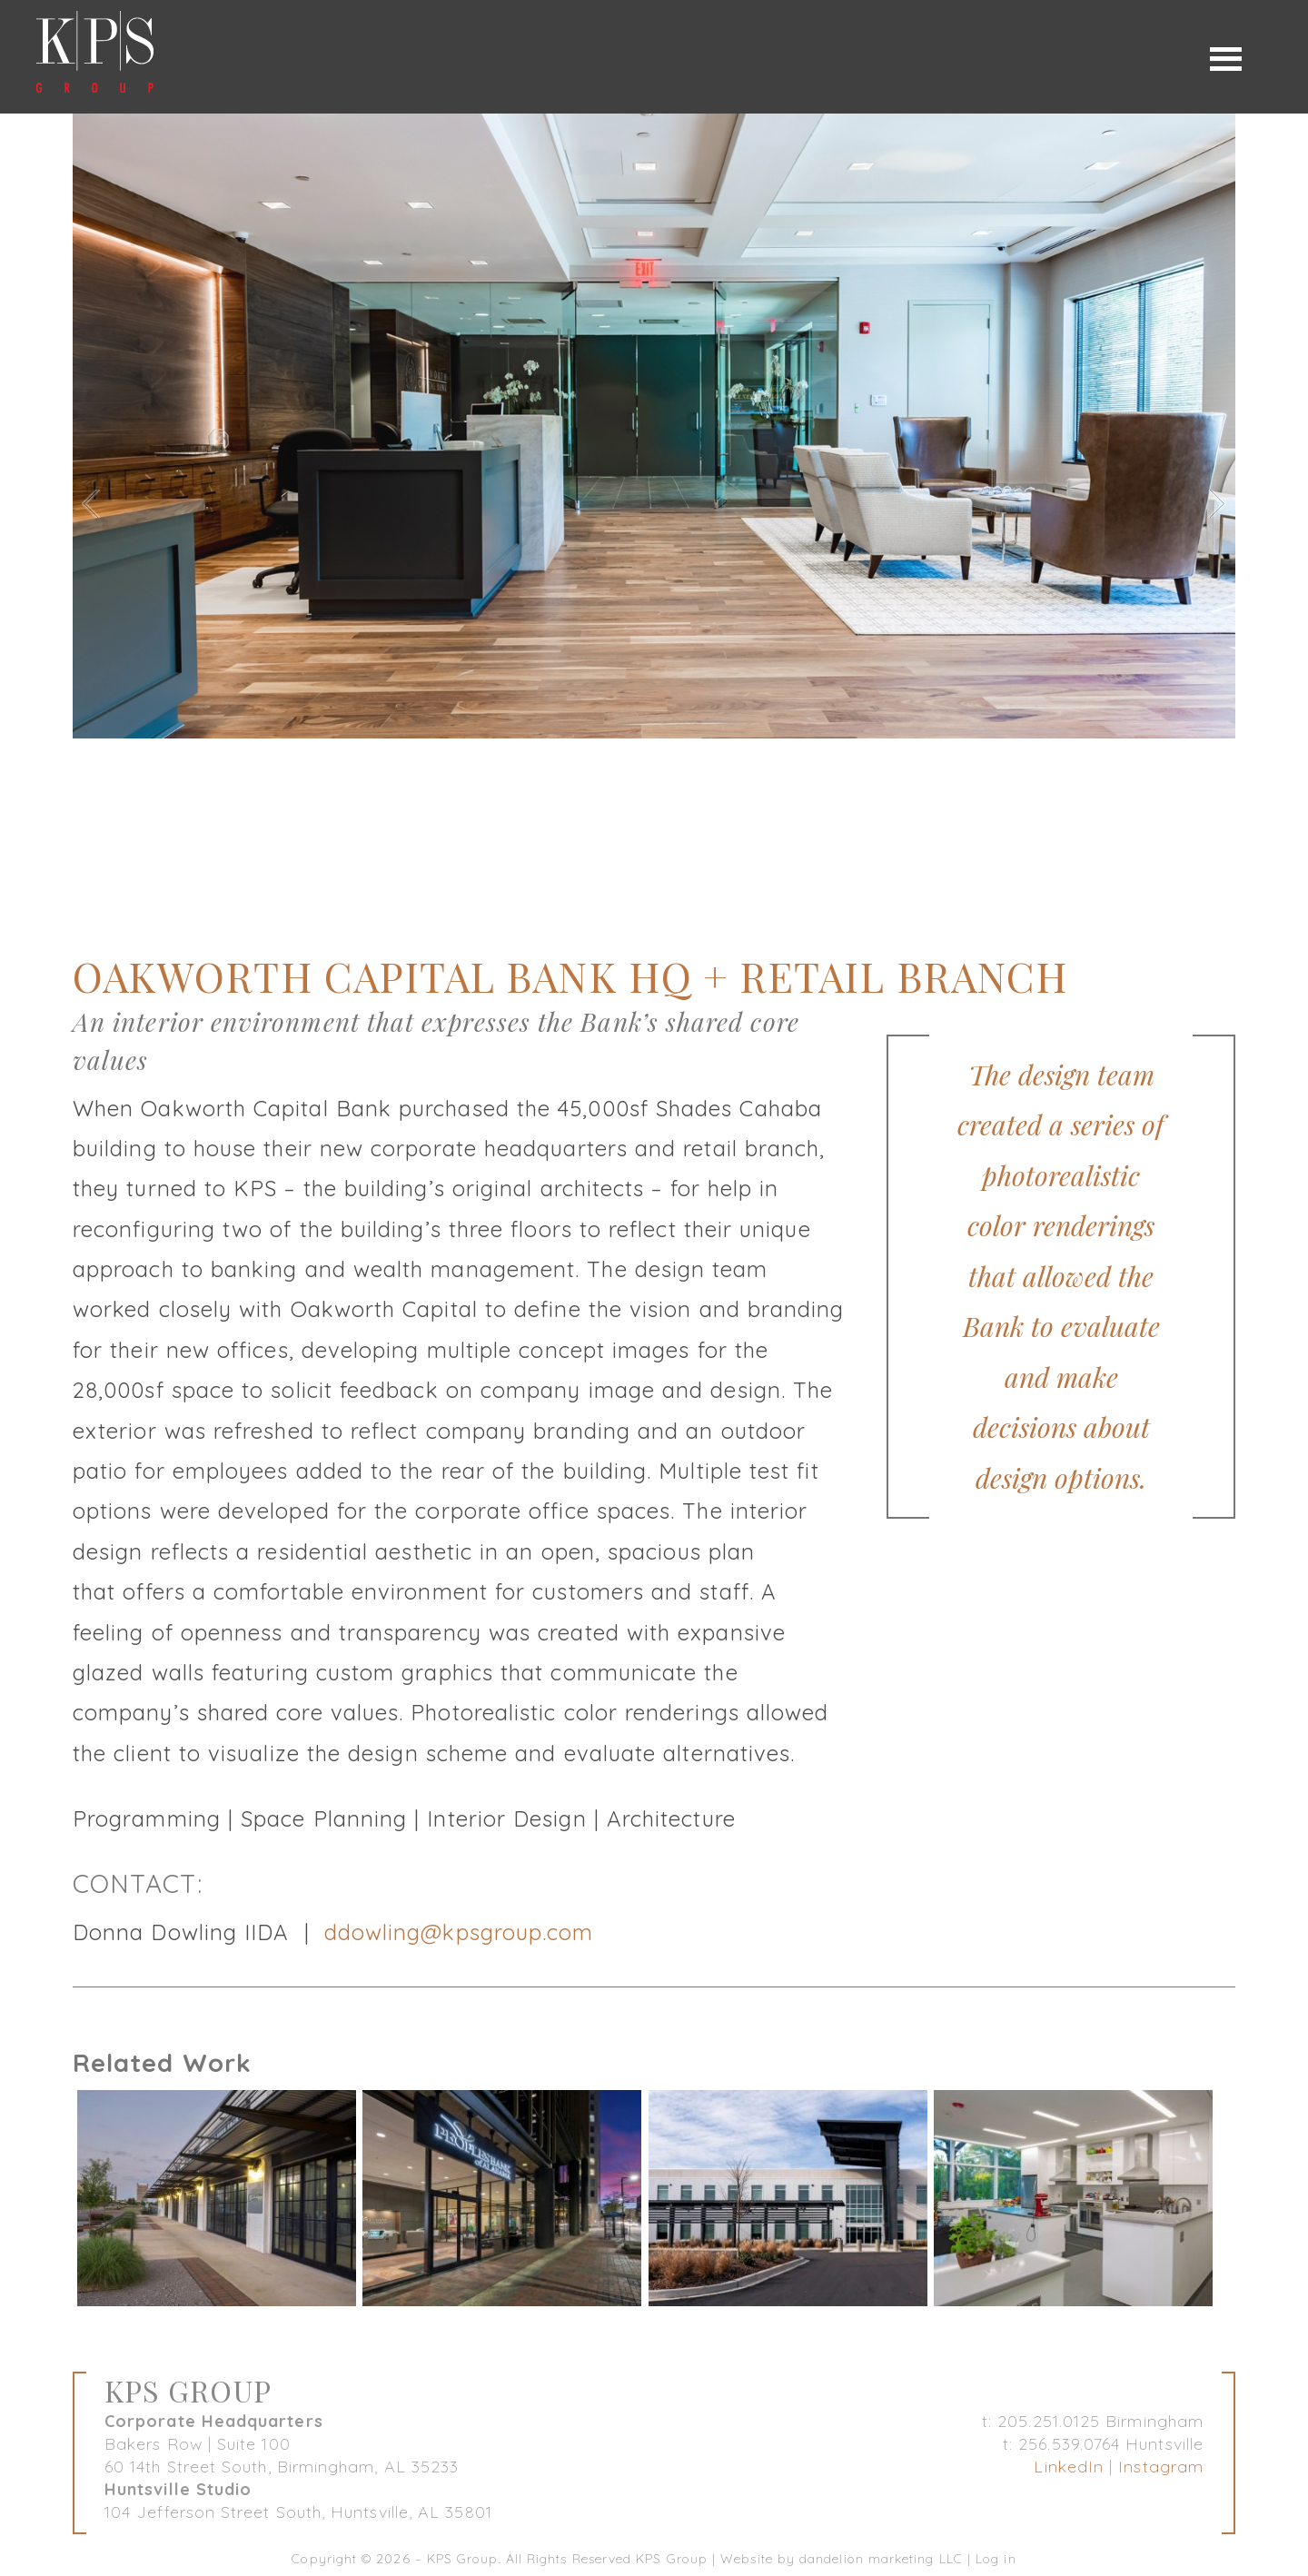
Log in (996, 2559)
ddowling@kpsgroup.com (459, 1932)
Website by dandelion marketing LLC (841, 2559)
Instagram (1161, 2466)
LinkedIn (1069, 2466)
